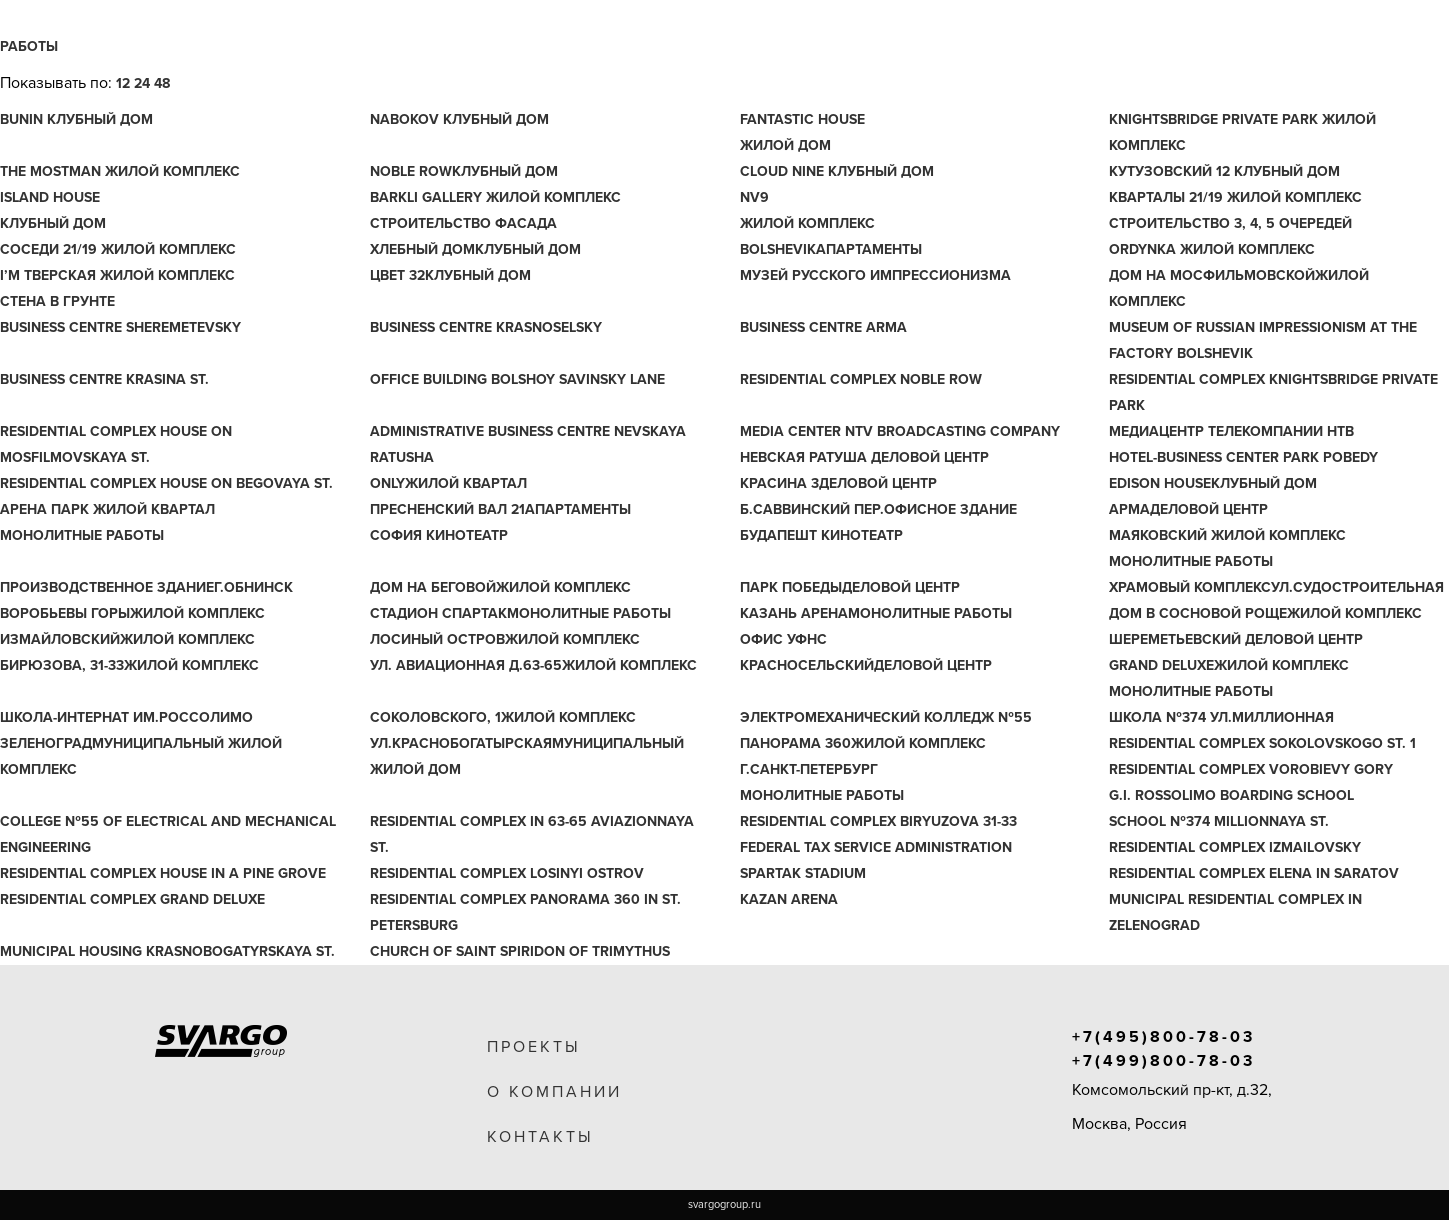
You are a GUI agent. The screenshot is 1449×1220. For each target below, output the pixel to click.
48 (162, 83)
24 (142, 83)
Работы (29, 46)
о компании (554, 1092)
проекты (534, 1047)
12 (123, 83)
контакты (540, 1137)
